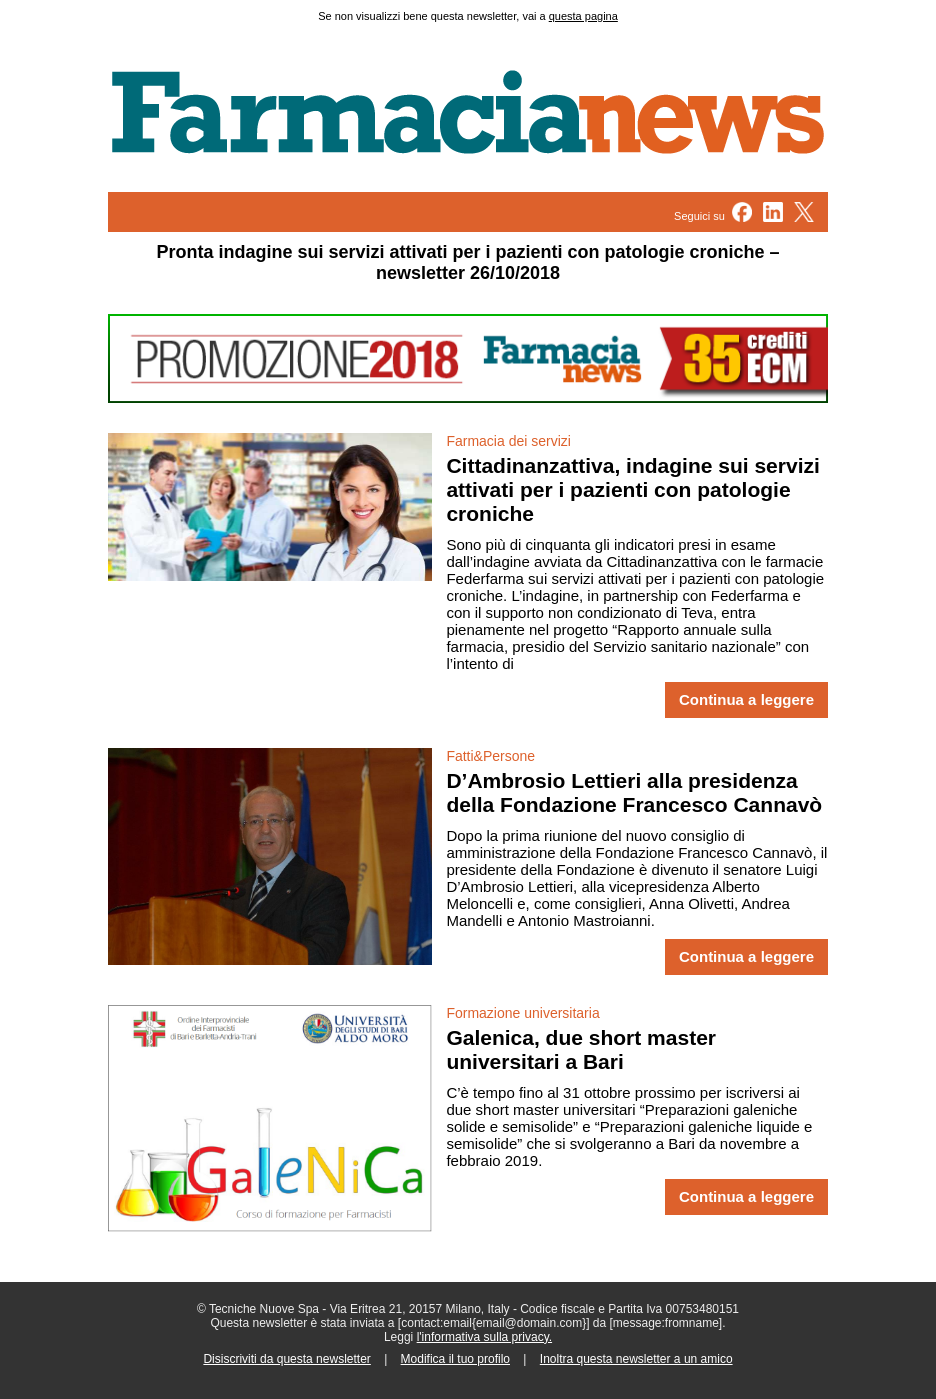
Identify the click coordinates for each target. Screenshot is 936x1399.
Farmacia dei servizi (508, 441)
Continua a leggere (746, 700)
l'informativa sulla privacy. (484, 1337)
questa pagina (583, 16)
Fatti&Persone (490, 756)
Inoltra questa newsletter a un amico (636, 1359)
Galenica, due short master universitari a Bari (581, 1049)
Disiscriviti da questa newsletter (286, 1359)
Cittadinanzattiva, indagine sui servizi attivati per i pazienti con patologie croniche (632, 489)
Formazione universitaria (522, 1013)
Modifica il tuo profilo (455, 1359)
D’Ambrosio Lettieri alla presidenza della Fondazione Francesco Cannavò (634, 792)
